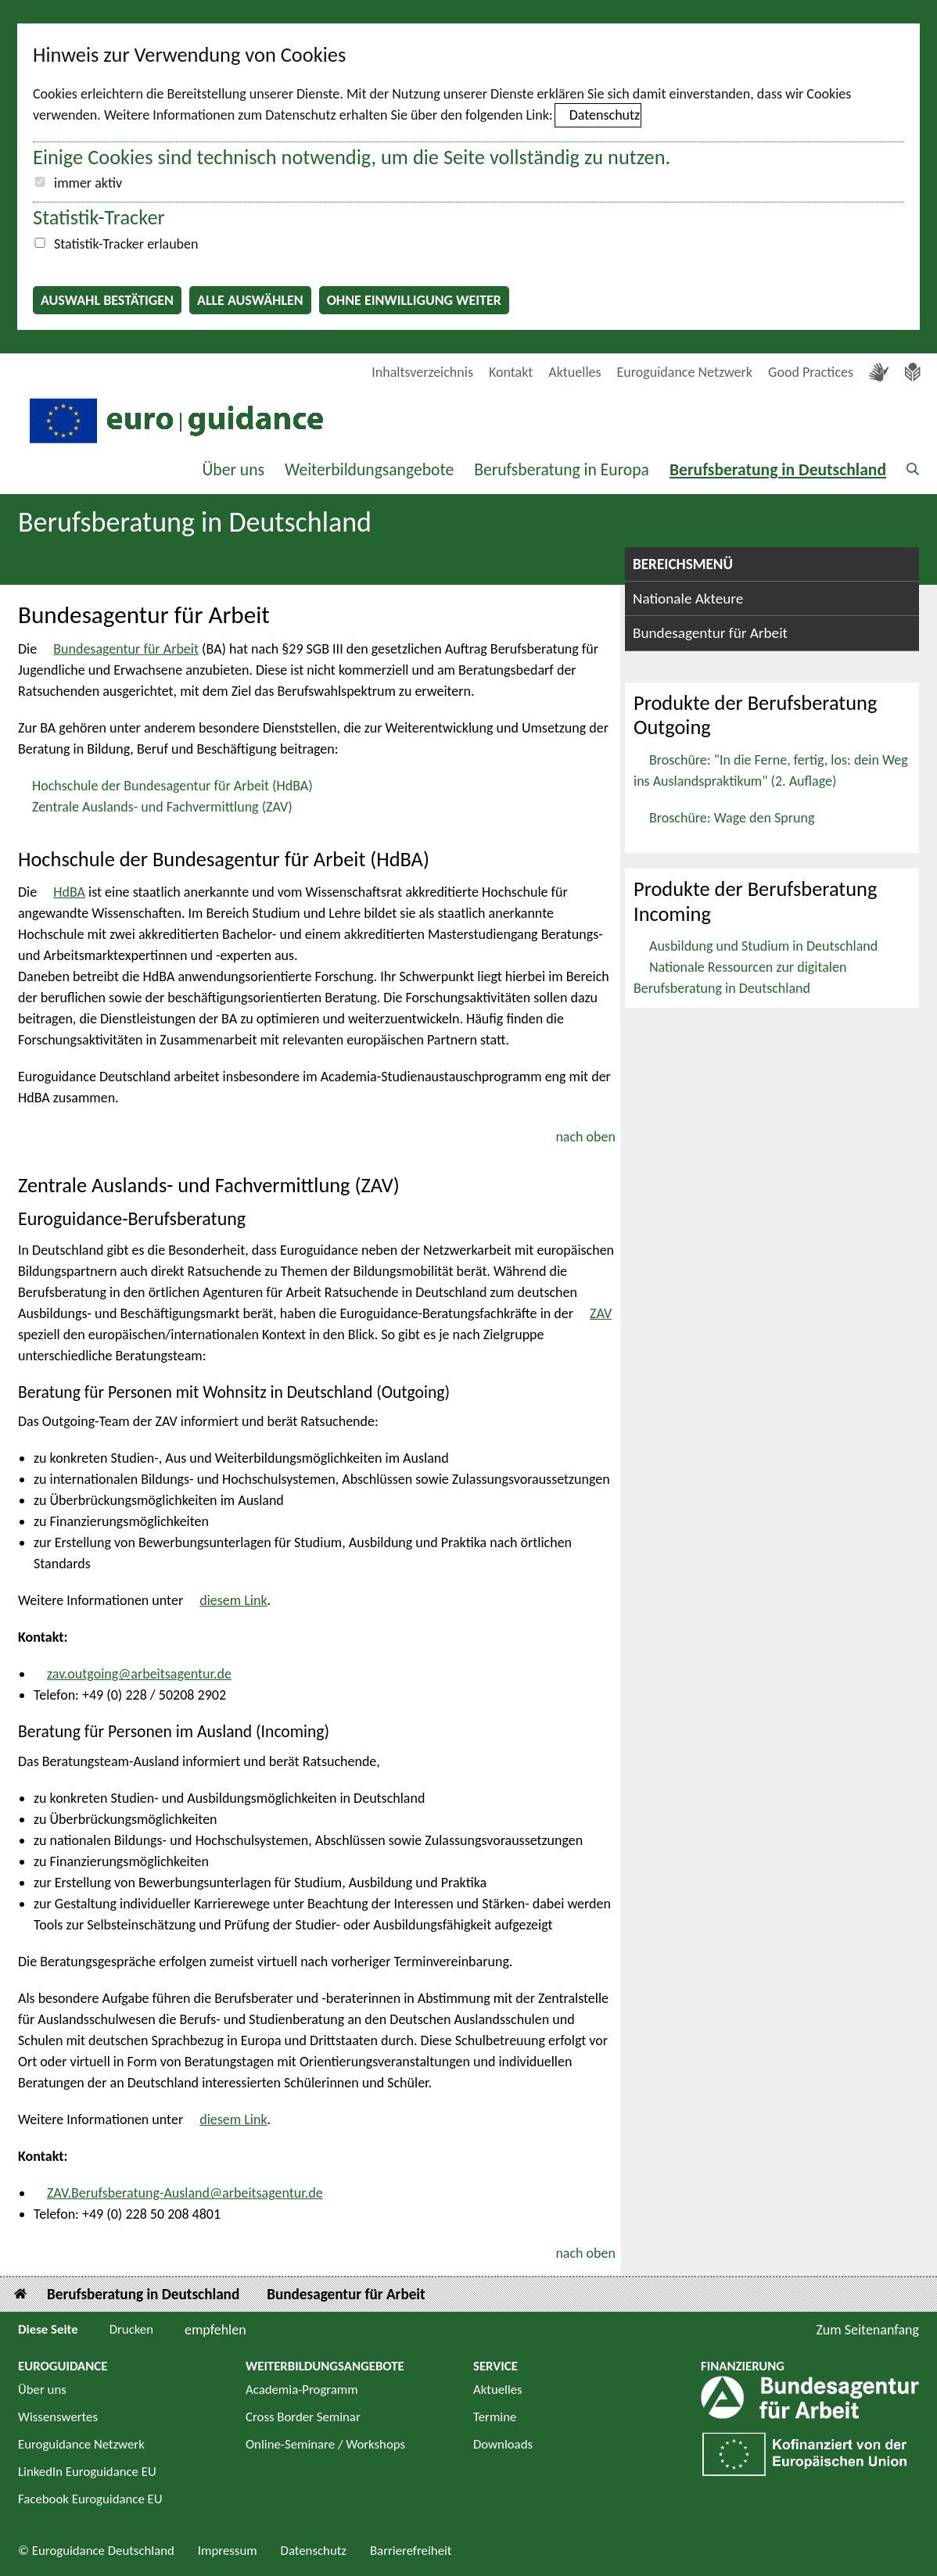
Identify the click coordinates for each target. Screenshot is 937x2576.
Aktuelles (574, 372)
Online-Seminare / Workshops (325, 2444)
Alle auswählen (250, 300)
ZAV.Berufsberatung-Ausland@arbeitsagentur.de (185, 2193)
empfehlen (215, 2329)
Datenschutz (604, 115)
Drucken (131, 2329)
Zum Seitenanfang (867, 2329)
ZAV (601, 1313)
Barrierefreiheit (411, 2550)
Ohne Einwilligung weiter (414, 300)
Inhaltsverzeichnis (422, 372)
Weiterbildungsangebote (369, 469)
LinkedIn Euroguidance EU (87, 2471)
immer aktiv (88, 183)
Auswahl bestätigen (107, 300)
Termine (494, 2417)
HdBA (69, 892)
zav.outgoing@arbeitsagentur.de (139, 1673)
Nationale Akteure (688, 598)
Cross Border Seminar (303, 2417)
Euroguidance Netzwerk (685, 372)
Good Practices (810, 372)
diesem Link (233, 1600)
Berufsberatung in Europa (561, 469)
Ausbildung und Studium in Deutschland (763, 946)
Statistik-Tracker (99, 217)
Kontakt (511, 372)
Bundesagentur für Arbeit (126, 648)
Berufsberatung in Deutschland (778, 469)
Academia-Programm (302, 2389)
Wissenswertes (58, 2417)
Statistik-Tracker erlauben (126, 244)
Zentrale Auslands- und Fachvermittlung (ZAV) (162, 806)
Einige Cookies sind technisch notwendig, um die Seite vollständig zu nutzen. (351, 157)
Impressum (227, 2550)
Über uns (233, 469)
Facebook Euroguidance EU (90, 2499)
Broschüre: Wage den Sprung (731, 817)
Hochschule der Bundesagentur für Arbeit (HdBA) (172, 785)
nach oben (585, 1136)
